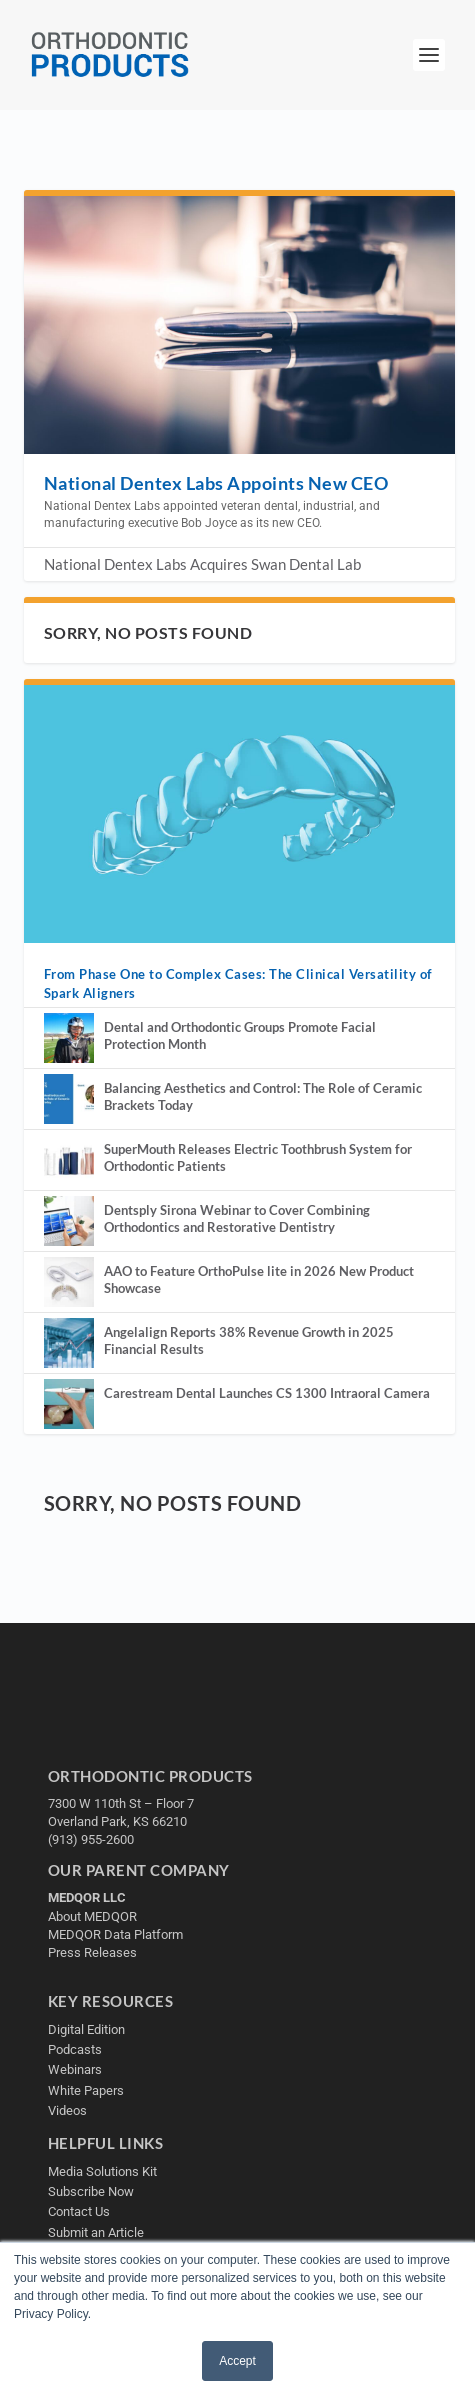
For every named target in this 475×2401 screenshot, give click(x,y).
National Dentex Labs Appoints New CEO (216, 483)
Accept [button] (237, 2361)
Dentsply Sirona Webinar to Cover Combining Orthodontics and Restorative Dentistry (237, 1218)
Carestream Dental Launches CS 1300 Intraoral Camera (267, 1393)
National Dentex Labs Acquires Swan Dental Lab (202, 564)
